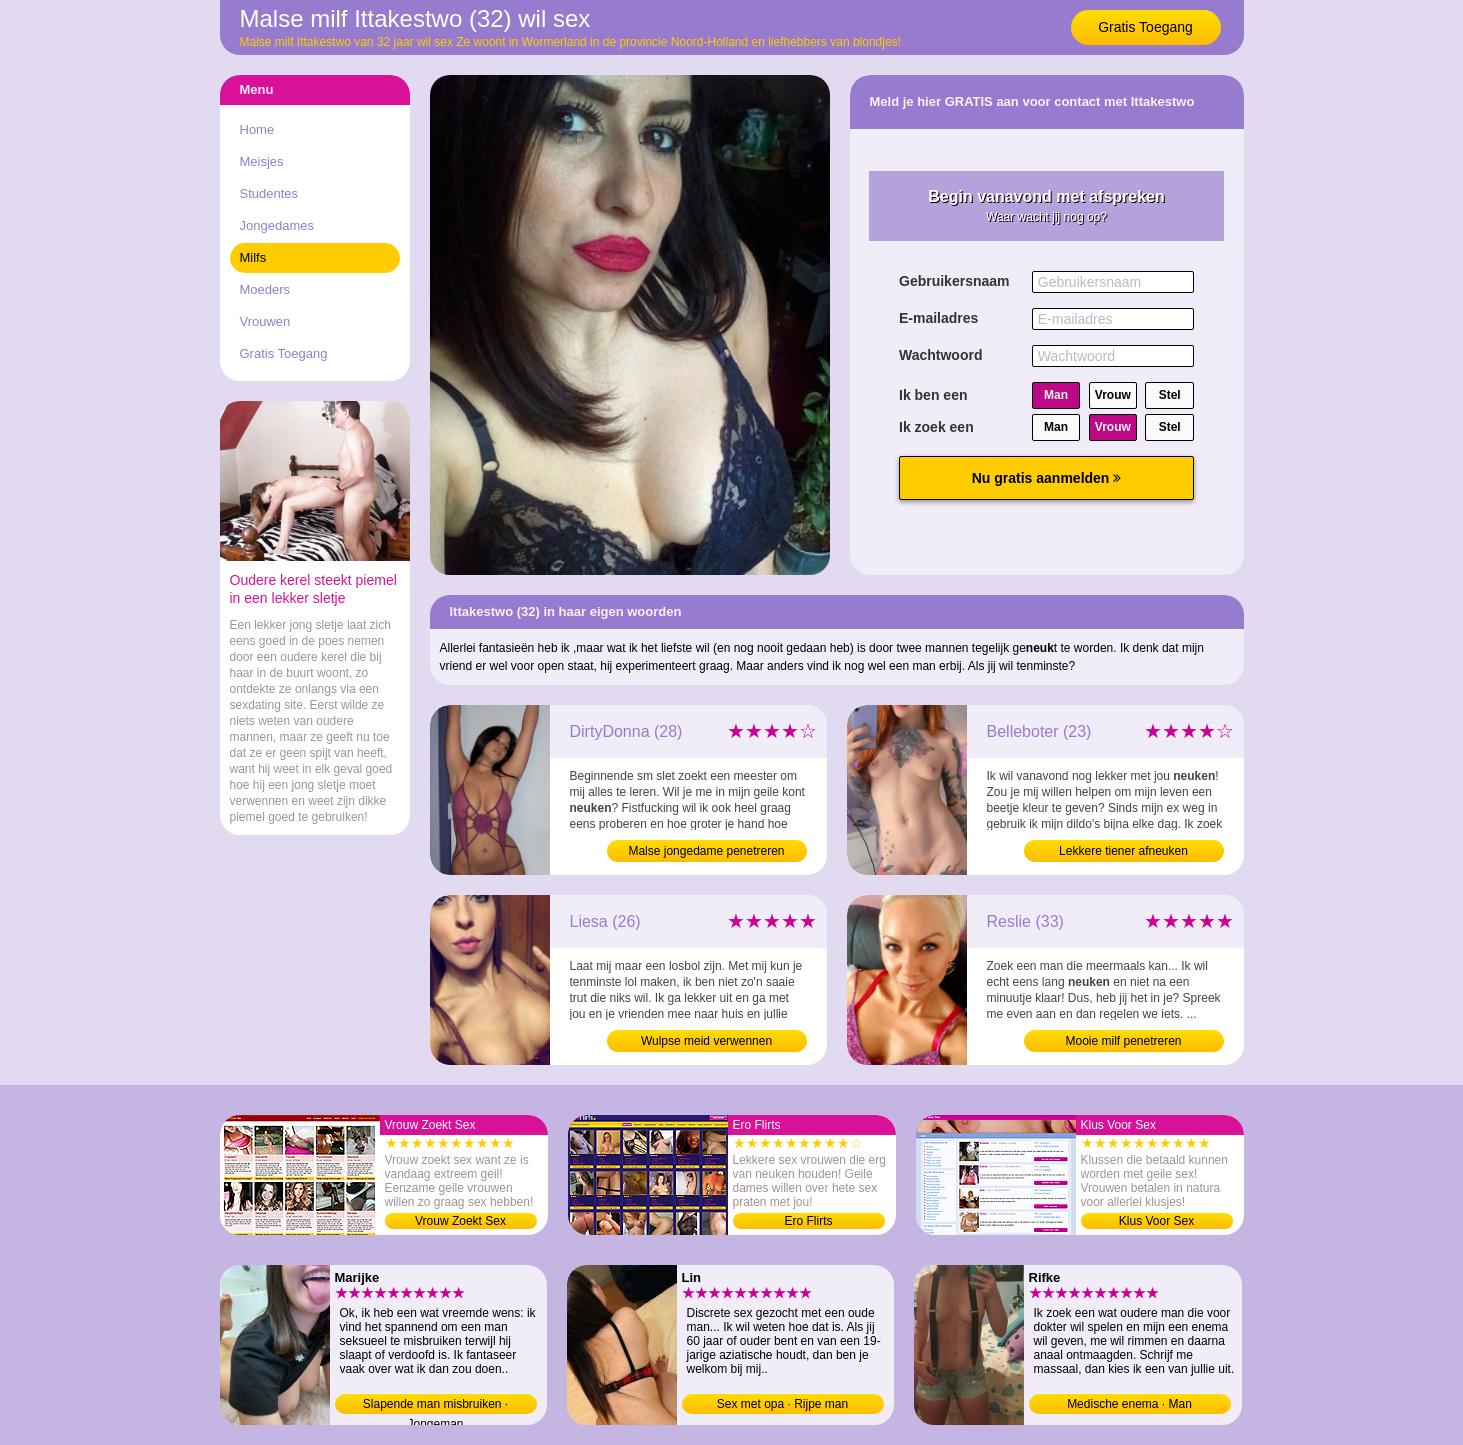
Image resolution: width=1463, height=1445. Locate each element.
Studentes (269, 193)
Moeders (265, 289)
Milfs (253, 257)
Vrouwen (265, 321)
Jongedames (277, 225)
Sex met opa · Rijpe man (782, 1404)
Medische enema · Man (1129, 1404)
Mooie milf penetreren (1123, 1041)
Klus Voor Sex (1156, 1221)
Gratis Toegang (1145, 27)
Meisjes (262, 161)
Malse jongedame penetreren (706, 851)
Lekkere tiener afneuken (1123, 851)
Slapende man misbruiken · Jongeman (435, 1405)
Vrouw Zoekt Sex (460, 1221)
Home (257, 129)
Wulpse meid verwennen (706, 1041)
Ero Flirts (809, 1221)
